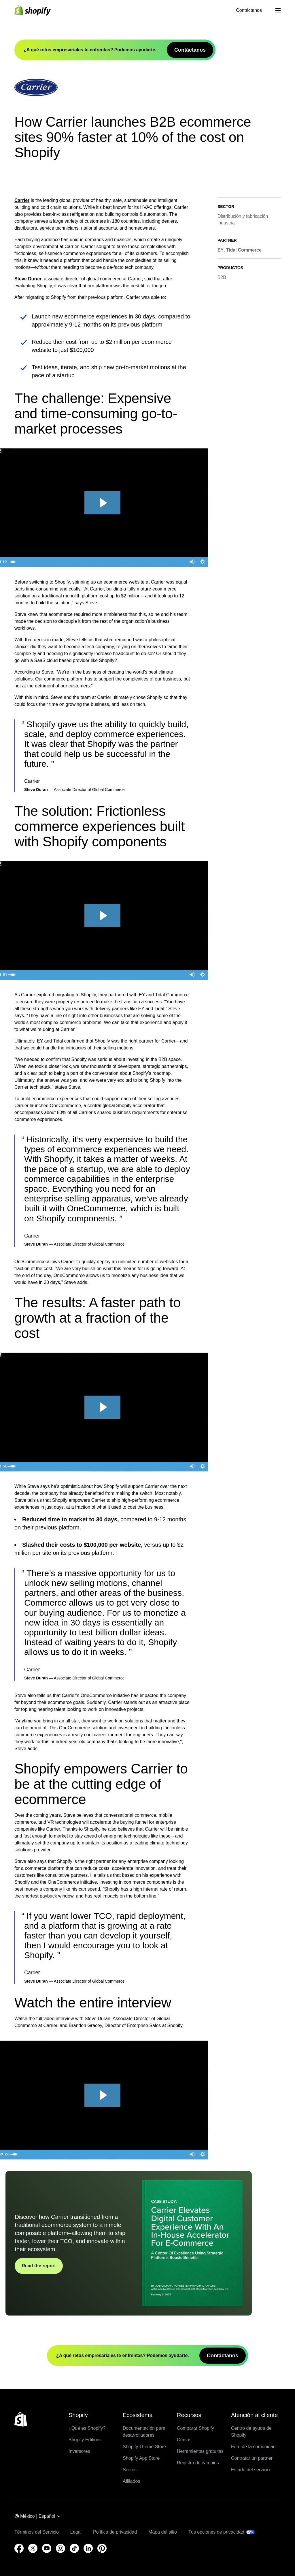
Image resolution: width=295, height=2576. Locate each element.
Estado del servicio (250, 2469)
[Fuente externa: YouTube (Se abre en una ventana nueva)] (46, 2548)
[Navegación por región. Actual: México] (37, 2517)
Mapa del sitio (162, 2532)
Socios (130, 2469)
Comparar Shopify (195, 2428)
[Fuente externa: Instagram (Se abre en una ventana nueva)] (60, 2548)
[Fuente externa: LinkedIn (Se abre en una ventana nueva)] (88, 2548)
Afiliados (131, 2481)
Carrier (21, 200)
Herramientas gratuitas (200, 2451)
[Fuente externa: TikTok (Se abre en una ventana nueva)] (74, 2548)
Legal (76, 2532)
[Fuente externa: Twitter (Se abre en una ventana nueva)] (32, 2548)
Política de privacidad (115, 2532)
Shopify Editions (85, 2439)
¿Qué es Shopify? (87, 2428)
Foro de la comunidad (253, 2446)
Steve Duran (27, 278)
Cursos (184, 2439)
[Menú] (278, 10)
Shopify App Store (141, 2458)
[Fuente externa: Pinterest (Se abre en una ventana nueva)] (102, 2548)
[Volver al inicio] (20, 2419)
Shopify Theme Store (144, 2446)
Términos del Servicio (36, 2532)
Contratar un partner (252, 2458)
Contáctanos (249, 10)
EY (221, 250)
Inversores (79, 2451)
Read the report (39, 2265)
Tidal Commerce (244, 250)
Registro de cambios (198, 2462)
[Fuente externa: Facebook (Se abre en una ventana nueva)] (19, 2548)
